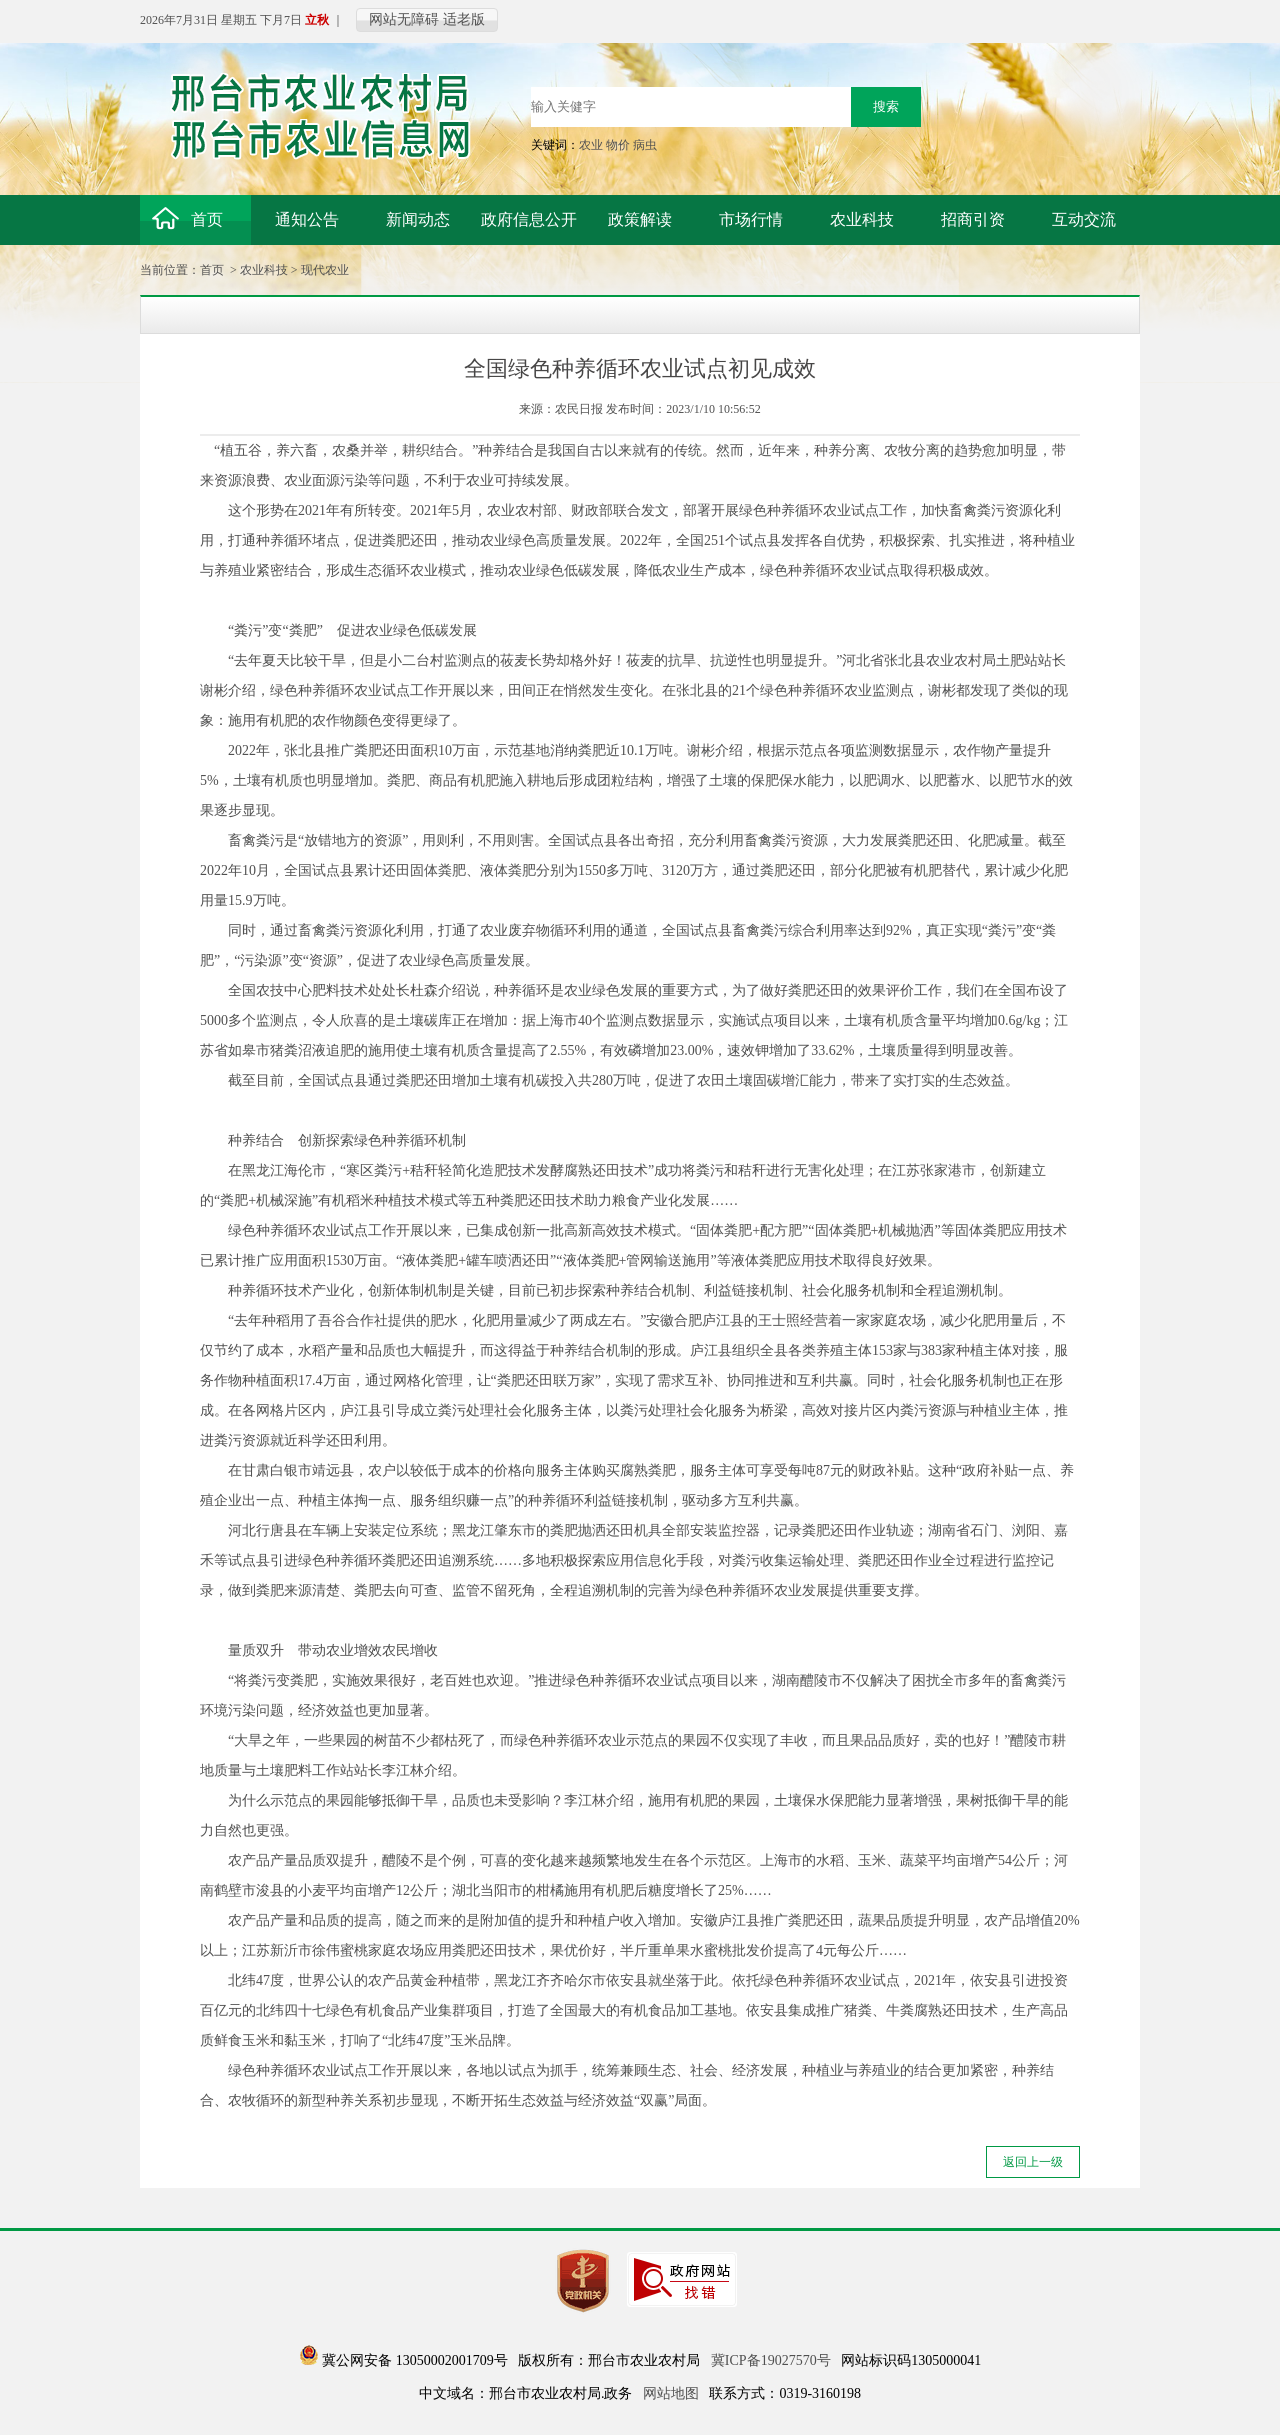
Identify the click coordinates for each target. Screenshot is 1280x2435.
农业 (591, 145)
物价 (618, 145)
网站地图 (671, 2393)
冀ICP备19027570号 (771, 2360)
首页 (212, 270)
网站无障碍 (404, 19)
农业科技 (264, 270)
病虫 (645, 145)
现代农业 (325, 270)
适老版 (464, 19)
